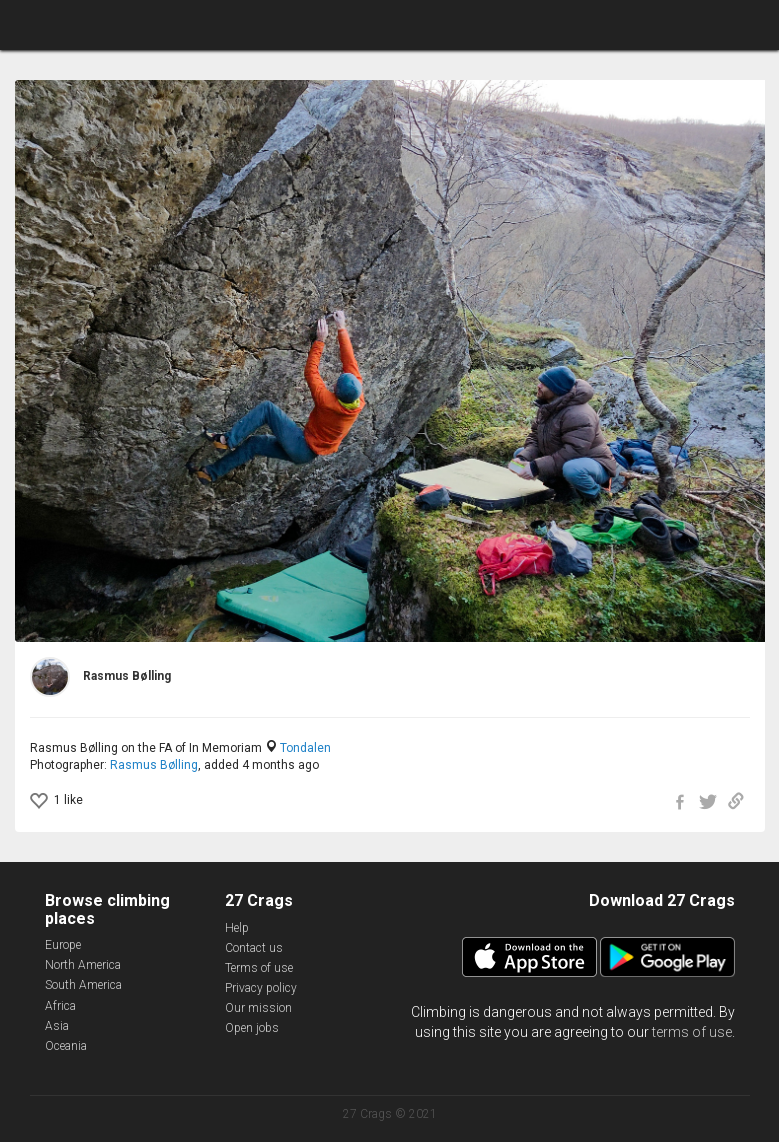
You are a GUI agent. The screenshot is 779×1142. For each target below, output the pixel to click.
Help (237, 928)
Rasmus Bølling (154, 765)
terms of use (692, 1032)
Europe (63, 945)
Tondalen (305, 748)
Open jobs (252, 1028)
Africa (60, 1006)
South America (83, 985)
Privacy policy (261, 988)
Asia (57, 1026)
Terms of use (259, 968)
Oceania (66, 1046)
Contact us (254, 948)
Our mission (258, 1008)
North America (83, 965)
